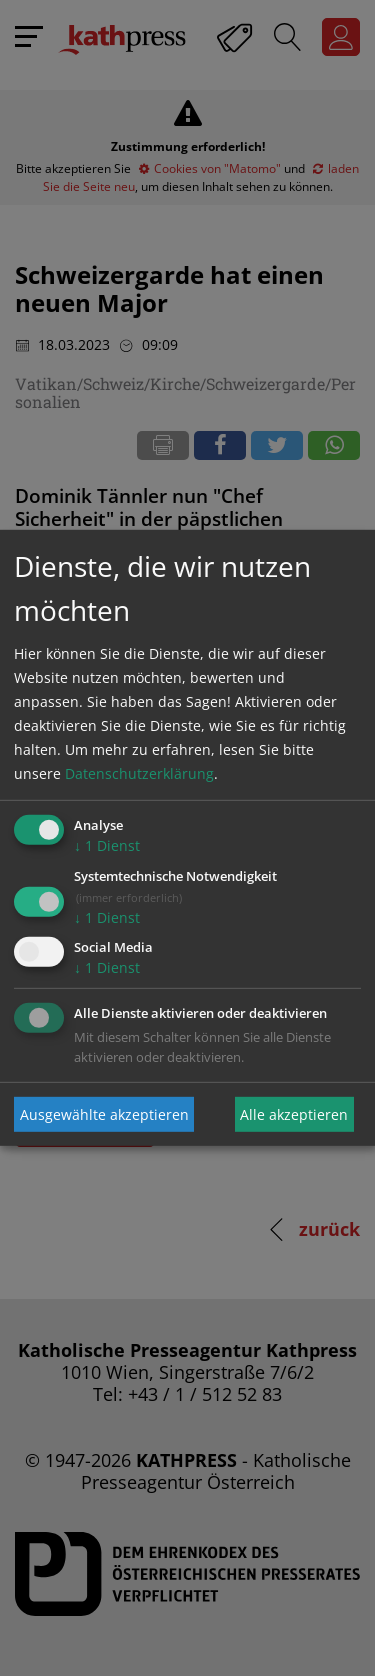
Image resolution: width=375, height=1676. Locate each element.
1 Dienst (107, 845)
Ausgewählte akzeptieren (104, 1114)
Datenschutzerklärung (139, 773)
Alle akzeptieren (294, 1114)
